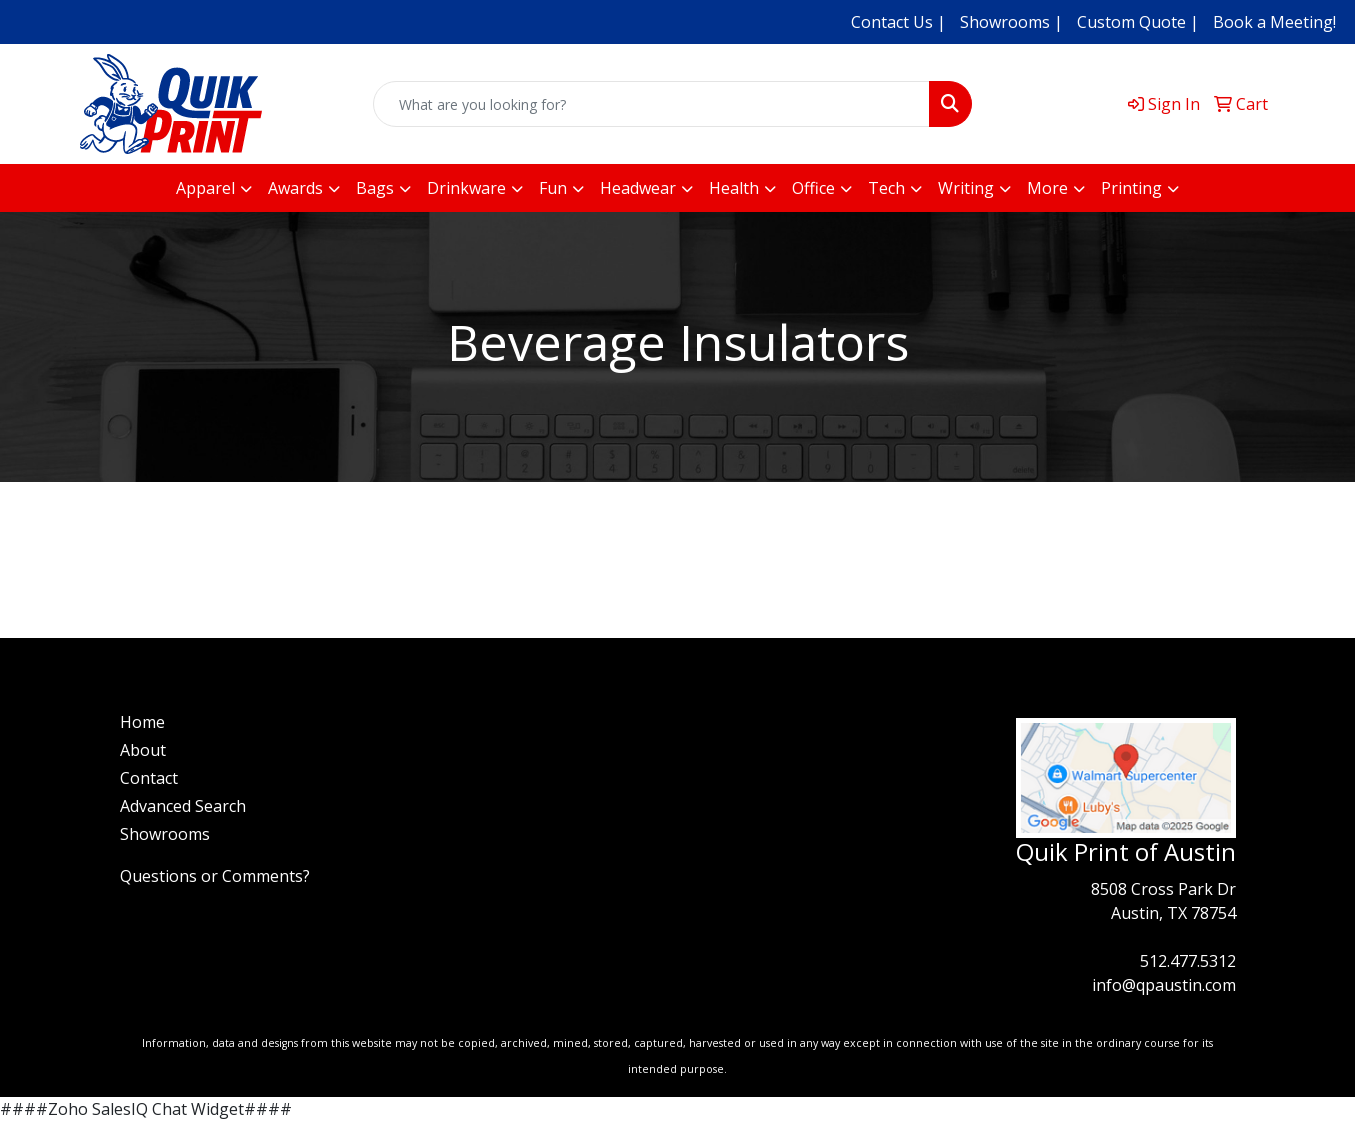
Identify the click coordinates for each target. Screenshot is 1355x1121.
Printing (1131, 188)
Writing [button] (966, 188)
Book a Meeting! (1274, 22)
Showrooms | (1011, 22)
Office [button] (813, 188)
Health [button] (734, 188)
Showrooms (165, 834)
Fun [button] (553, 188)
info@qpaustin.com (1164, 985)
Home (142, 722)
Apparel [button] (205, 188)
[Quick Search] (652, 104)
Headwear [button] (638, 188)
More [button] (1047, 188)
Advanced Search (183, 806)
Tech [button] (886, 188)
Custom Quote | (1138, 22)
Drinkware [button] (466, 188)
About (143, 750)
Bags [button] (375, 188)
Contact (149, 778)
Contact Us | (898, 22)
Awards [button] (295, 188)
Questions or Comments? (215, 876)
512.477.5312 (1188, 961)
